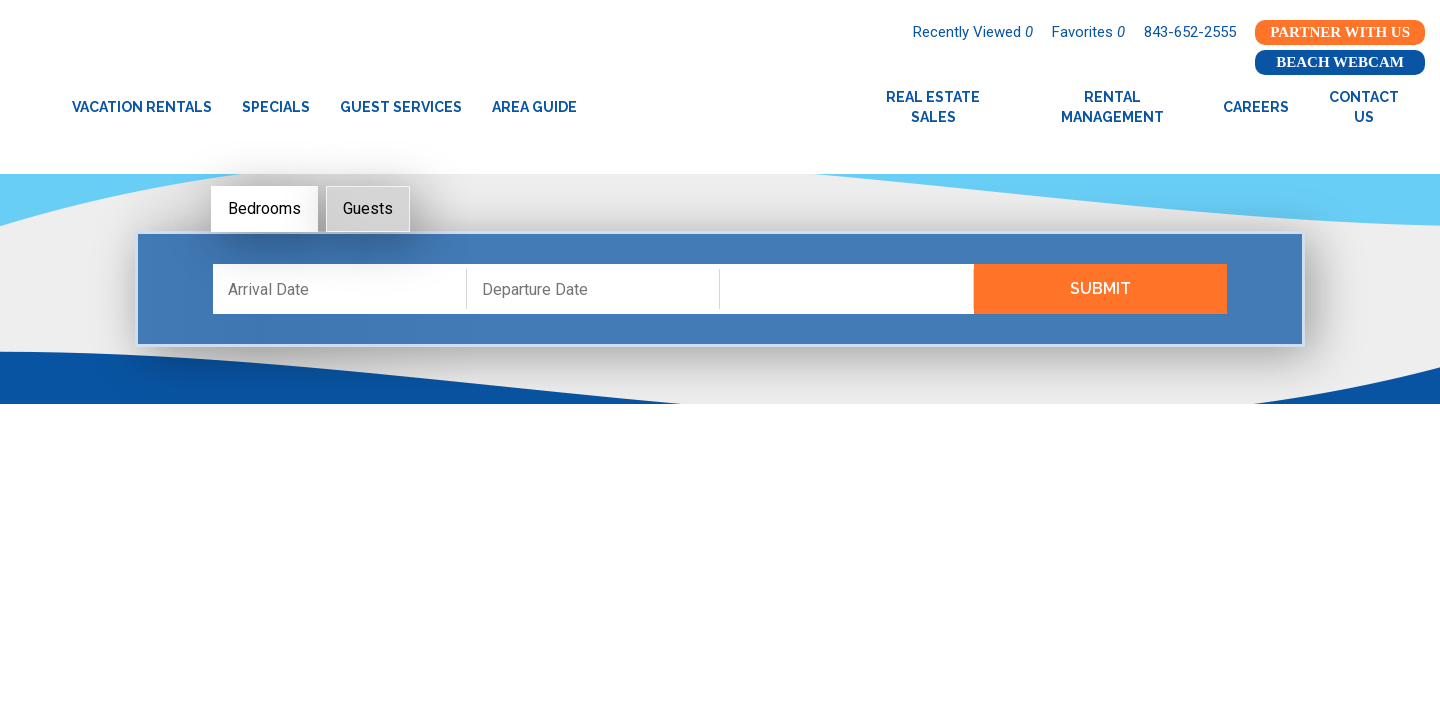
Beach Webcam (1340, 62)
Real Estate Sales (933, 107)
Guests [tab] (368, 208)
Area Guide (534, 107)
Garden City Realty (720, 107)
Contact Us (1364, 107)
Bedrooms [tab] (264, 208)
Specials (276, 107)
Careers (1256, 107)
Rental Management (1112, 107)
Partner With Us (1340, 32)
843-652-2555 (1190, 32)
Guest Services (401, 107)
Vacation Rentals (142, 107)
